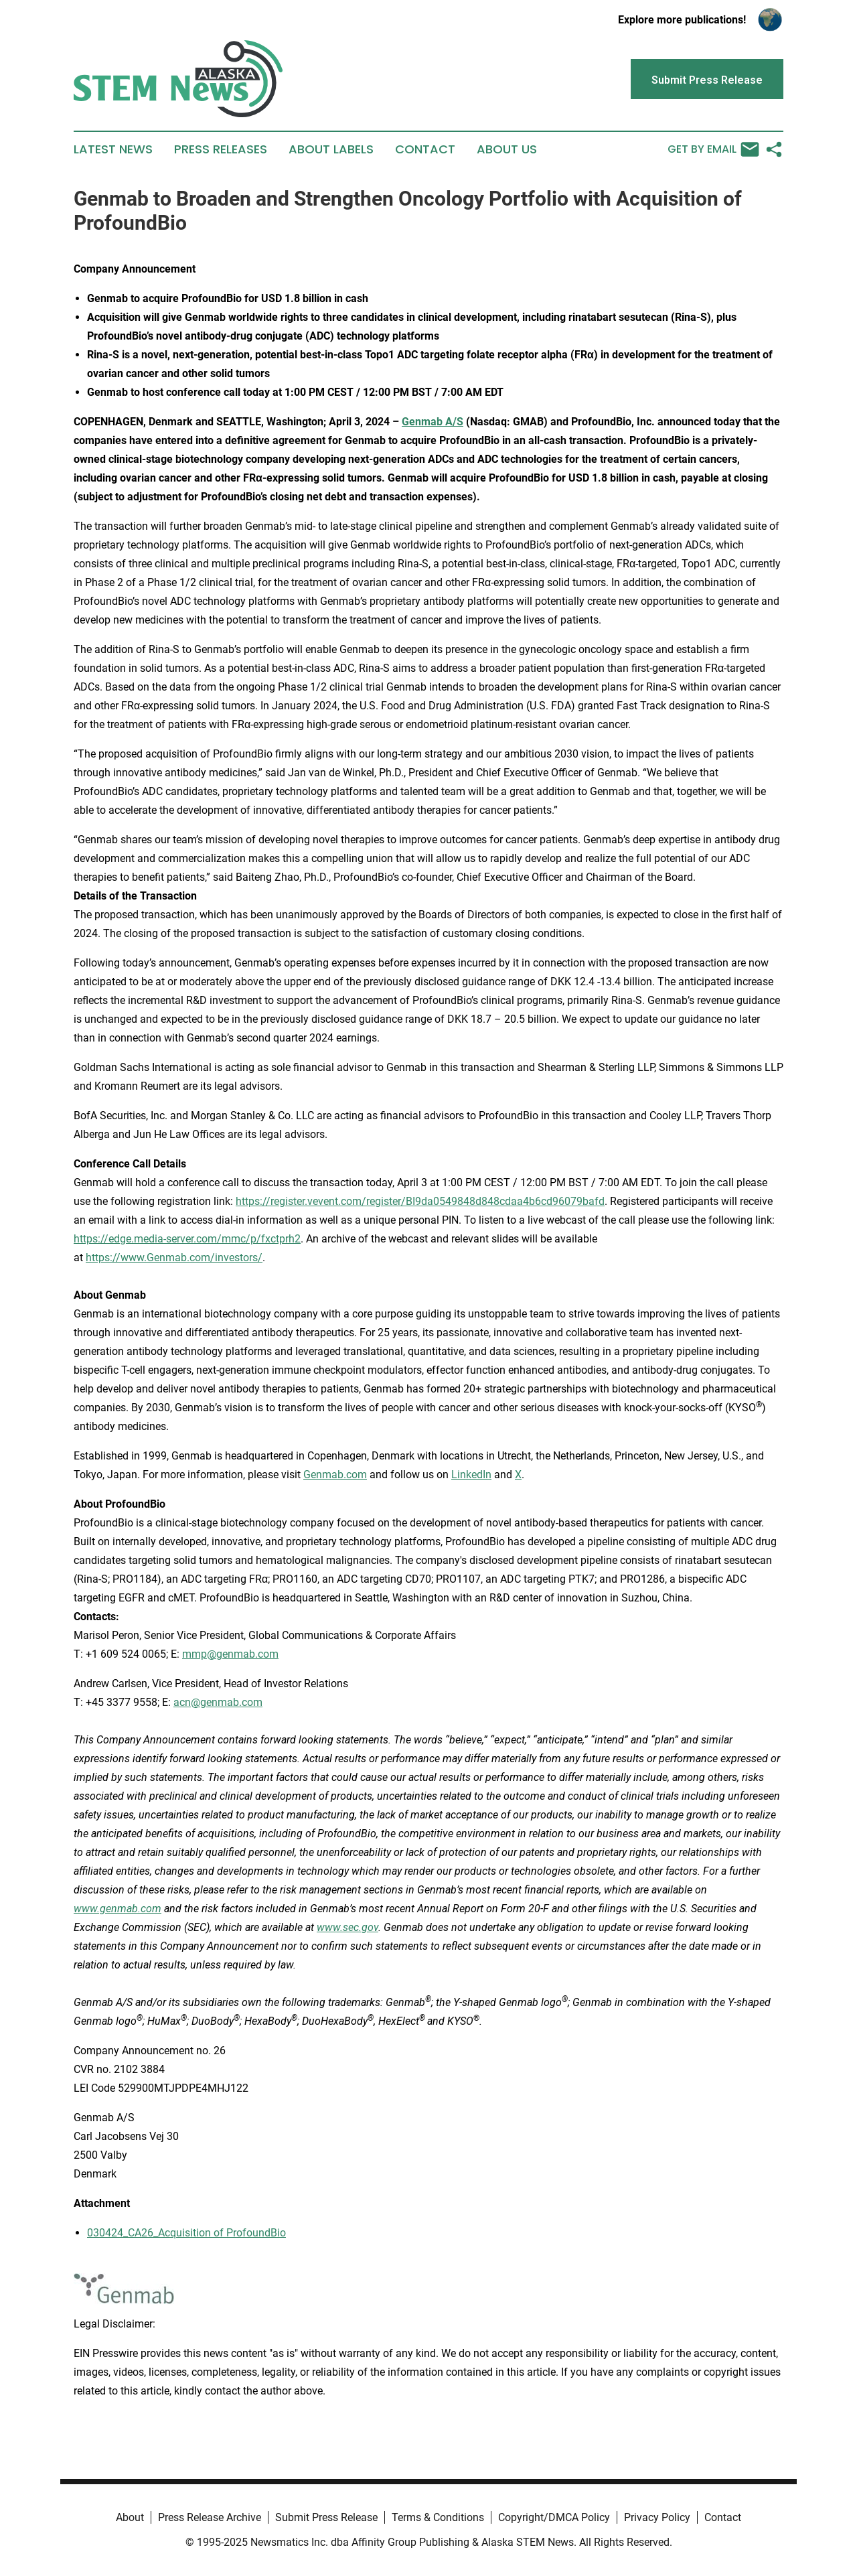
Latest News (113, 149)
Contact (425, 149)
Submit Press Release (326, 2517)
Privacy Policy (657, 2517)
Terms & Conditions (438, 2517)
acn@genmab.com (217, 1702)
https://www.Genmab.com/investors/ (174, 1257)
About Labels (331, 149)
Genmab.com (335, 1474)
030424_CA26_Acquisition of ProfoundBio (186, 2232)
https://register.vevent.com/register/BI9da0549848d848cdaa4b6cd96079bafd (420, 1201)
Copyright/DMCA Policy (554, 2517)
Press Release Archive (209, 2517)
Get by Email (713, 149)
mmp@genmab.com (230, 1654)
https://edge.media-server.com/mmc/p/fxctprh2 (187, 1238)
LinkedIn (471, 1474)
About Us (507, 149)
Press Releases (220, 149)
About (130, 2517)
